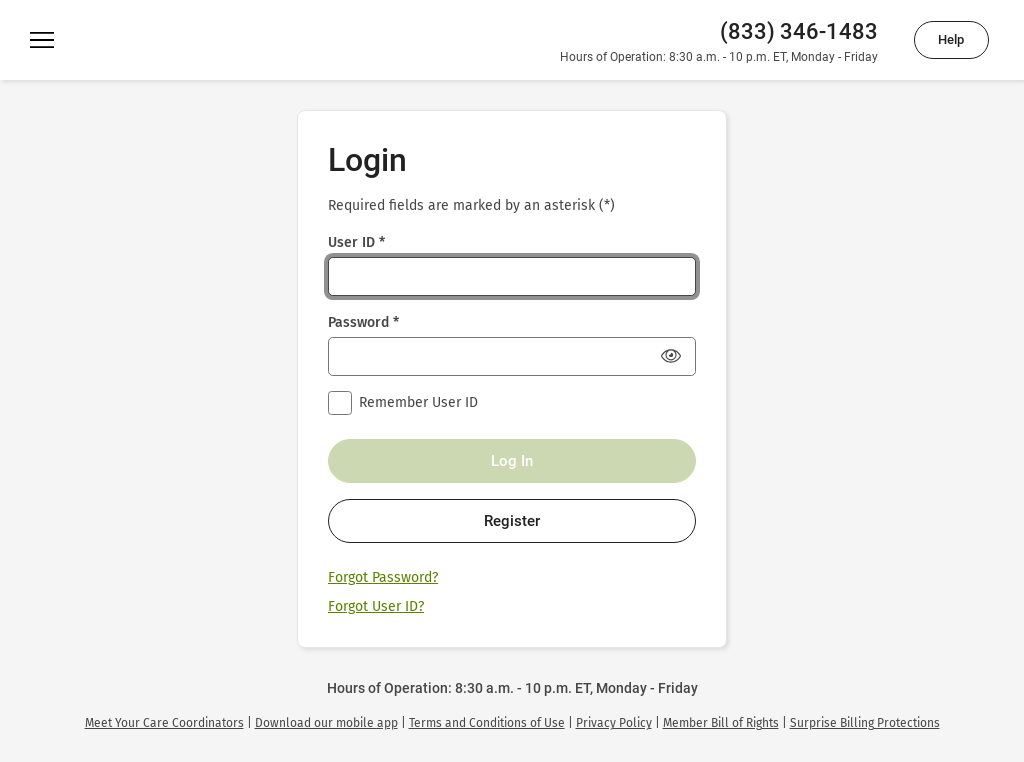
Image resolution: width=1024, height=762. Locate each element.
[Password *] (512, 356)
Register (512, 521)
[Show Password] (671, 356)
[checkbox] (340, 403)
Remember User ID (418, 402)
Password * (363, 322)
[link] (164, 723)
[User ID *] (512, 276)
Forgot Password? (383, 577)
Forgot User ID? (376, 606)
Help (951, 39)
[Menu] (42, 40)
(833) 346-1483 (799, 31)
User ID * (356, 242)
